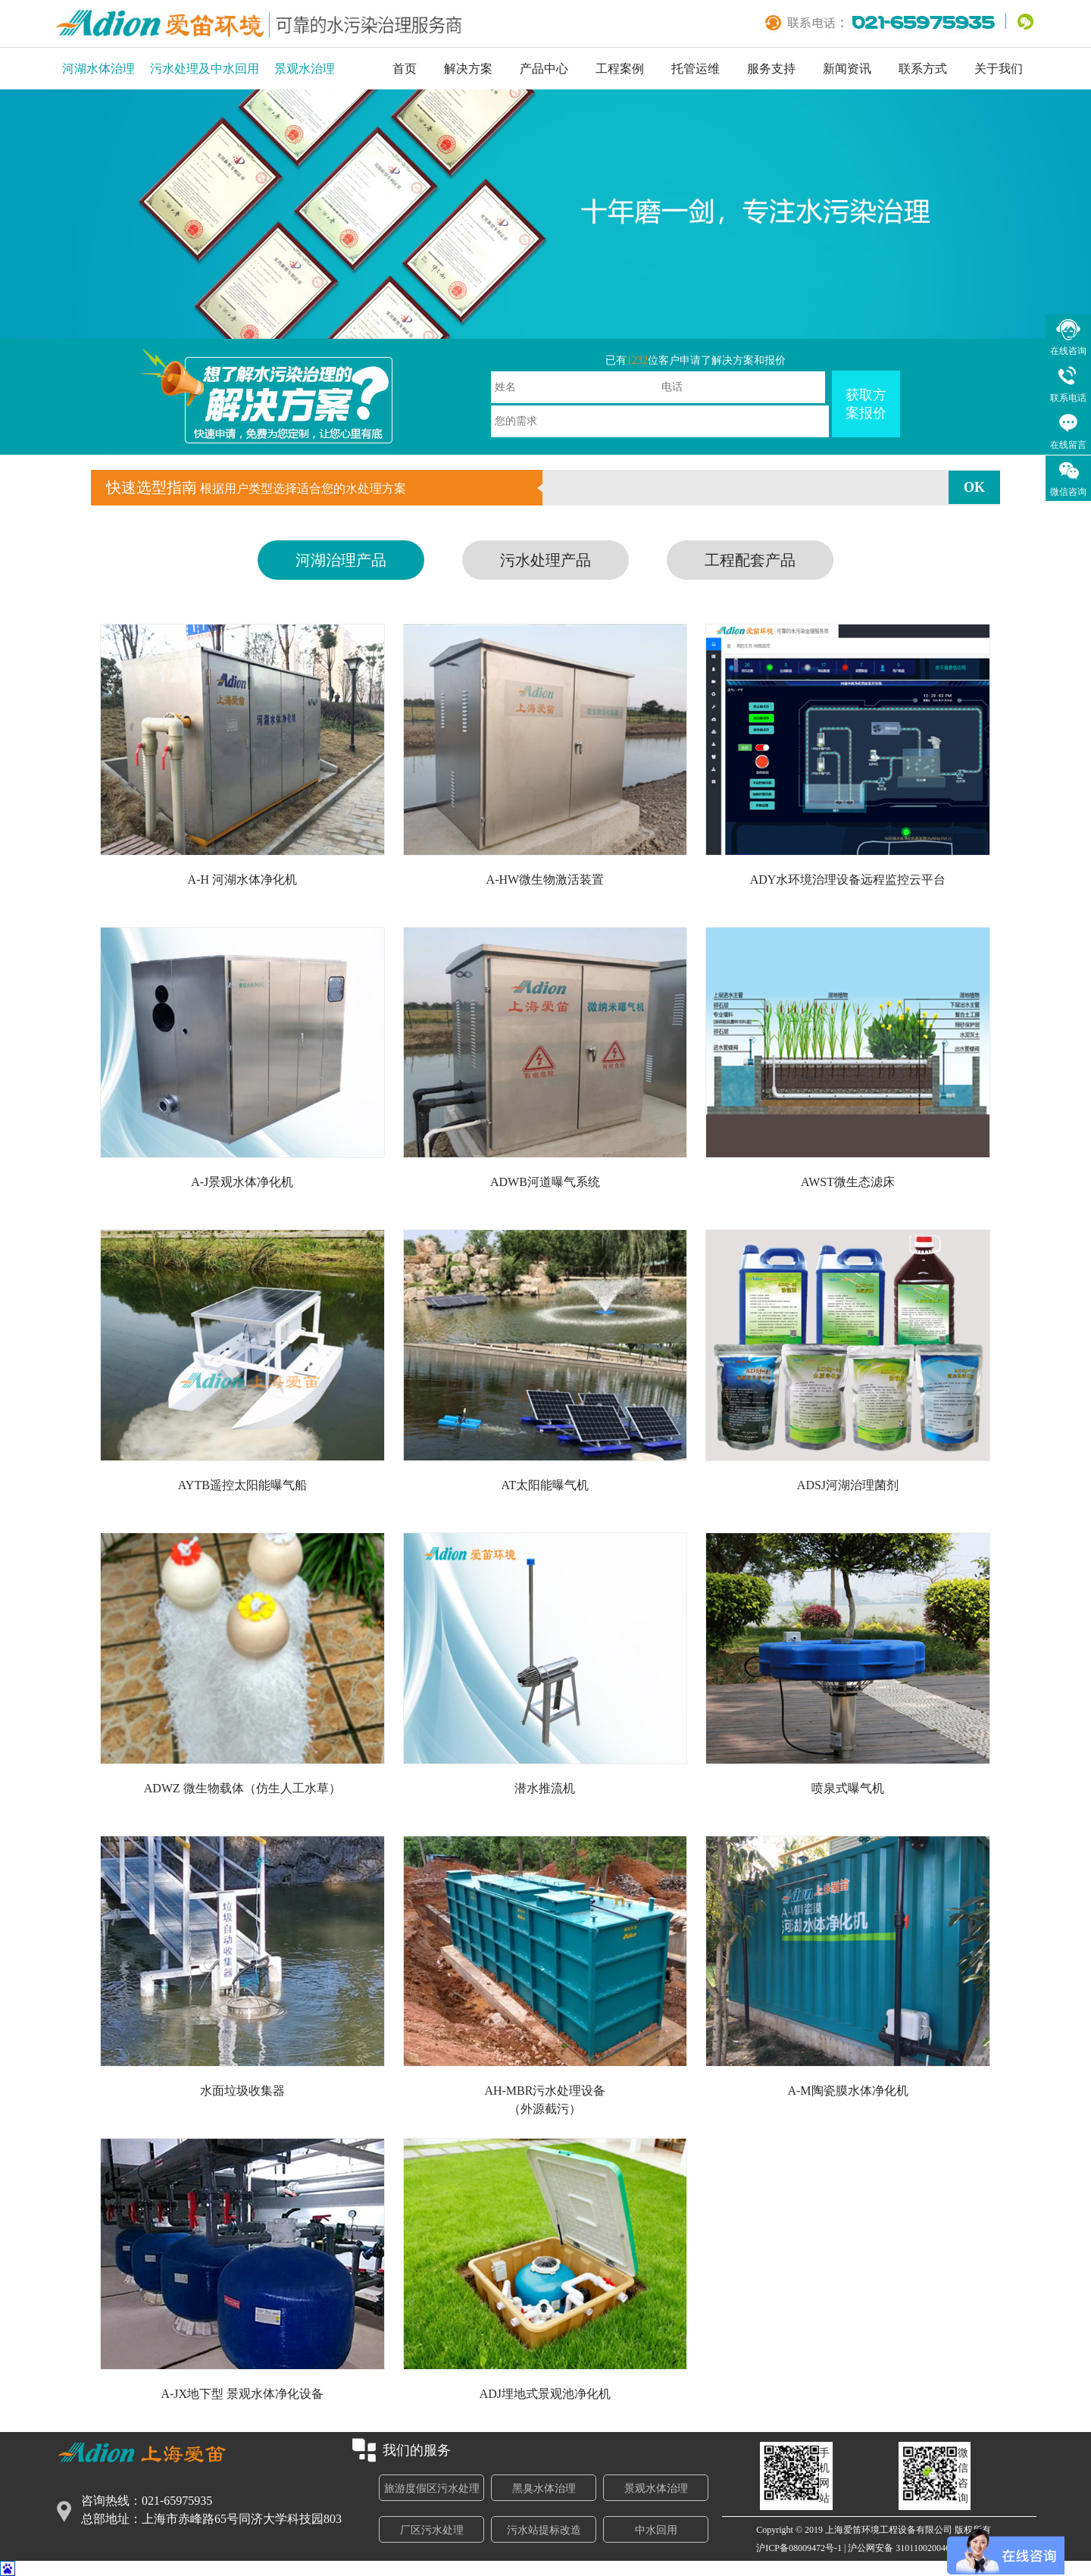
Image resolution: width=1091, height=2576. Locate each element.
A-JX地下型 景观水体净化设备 (242, 2393)
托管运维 (695, 68)
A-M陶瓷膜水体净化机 (847, 2090)
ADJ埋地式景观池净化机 (545, 2393)
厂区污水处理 (432, 2530)
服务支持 (771, 68)
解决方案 (468, 68)
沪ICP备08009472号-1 (799, 2548)
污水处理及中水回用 (204, 68)
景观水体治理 (656, 2488)
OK (974, 487)
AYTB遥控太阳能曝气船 (242, 1485)
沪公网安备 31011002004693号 (908, 2548)
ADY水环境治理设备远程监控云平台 (848, 879)
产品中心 (544, 68)
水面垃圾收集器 (242, 2090)
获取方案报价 (866, 404)
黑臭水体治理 (544, 2488)
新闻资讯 (847, 68)
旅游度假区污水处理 (432, 2488)
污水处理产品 (545, 560)
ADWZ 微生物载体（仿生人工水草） (242, 1788)
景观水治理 (304, 68)
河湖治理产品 (340, 560)
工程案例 (620, 68)
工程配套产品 (750, 560)
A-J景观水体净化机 (242, 1181)
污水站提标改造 (544, 2530)
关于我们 (998, 68)
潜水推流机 (544, 1788)
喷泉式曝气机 (847, 1788)
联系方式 (923, 68)
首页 (404, 68)
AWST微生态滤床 (848, 1181)
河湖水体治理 (98, 68)
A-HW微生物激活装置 (545, 879)
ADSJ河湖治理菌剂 (848, 1485)
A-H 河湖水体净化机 (242, 879)
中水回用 (656, 2530)
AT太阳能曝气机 (545, 1485)
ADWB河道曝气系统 (545, 1181)
